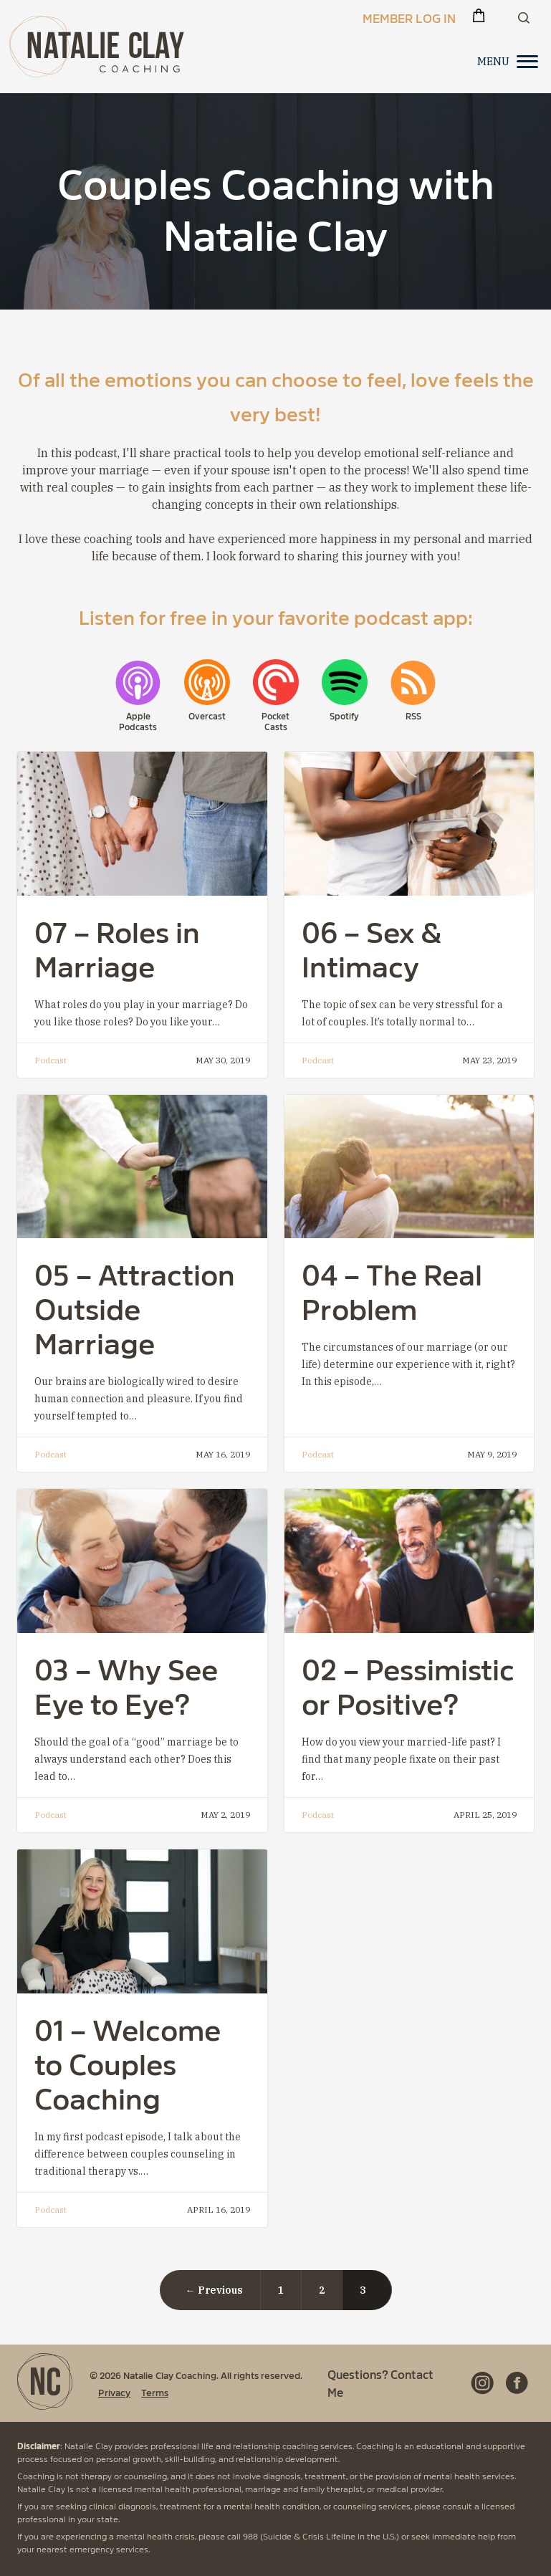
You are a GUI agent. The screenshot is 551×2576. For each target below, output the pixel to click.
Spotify (344, 716)
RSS (413, 716)
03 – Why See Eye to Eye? (126, 1684)
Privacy (114, 2391)
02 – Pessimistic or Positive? (408, 1684)
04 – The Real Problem (392, 1289)
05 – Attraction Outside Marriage (134, 1307)
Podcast (50, 1060)
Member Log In (409, 17)
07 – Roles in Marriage (117, 947)
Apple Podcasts (138, 721)
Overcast (207, 716)
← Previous (214, 2290)
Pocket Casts (275, 721)
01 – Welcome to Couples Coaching (127, 2062)
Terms (154, 2391)
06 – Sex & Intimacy (371, 947)
